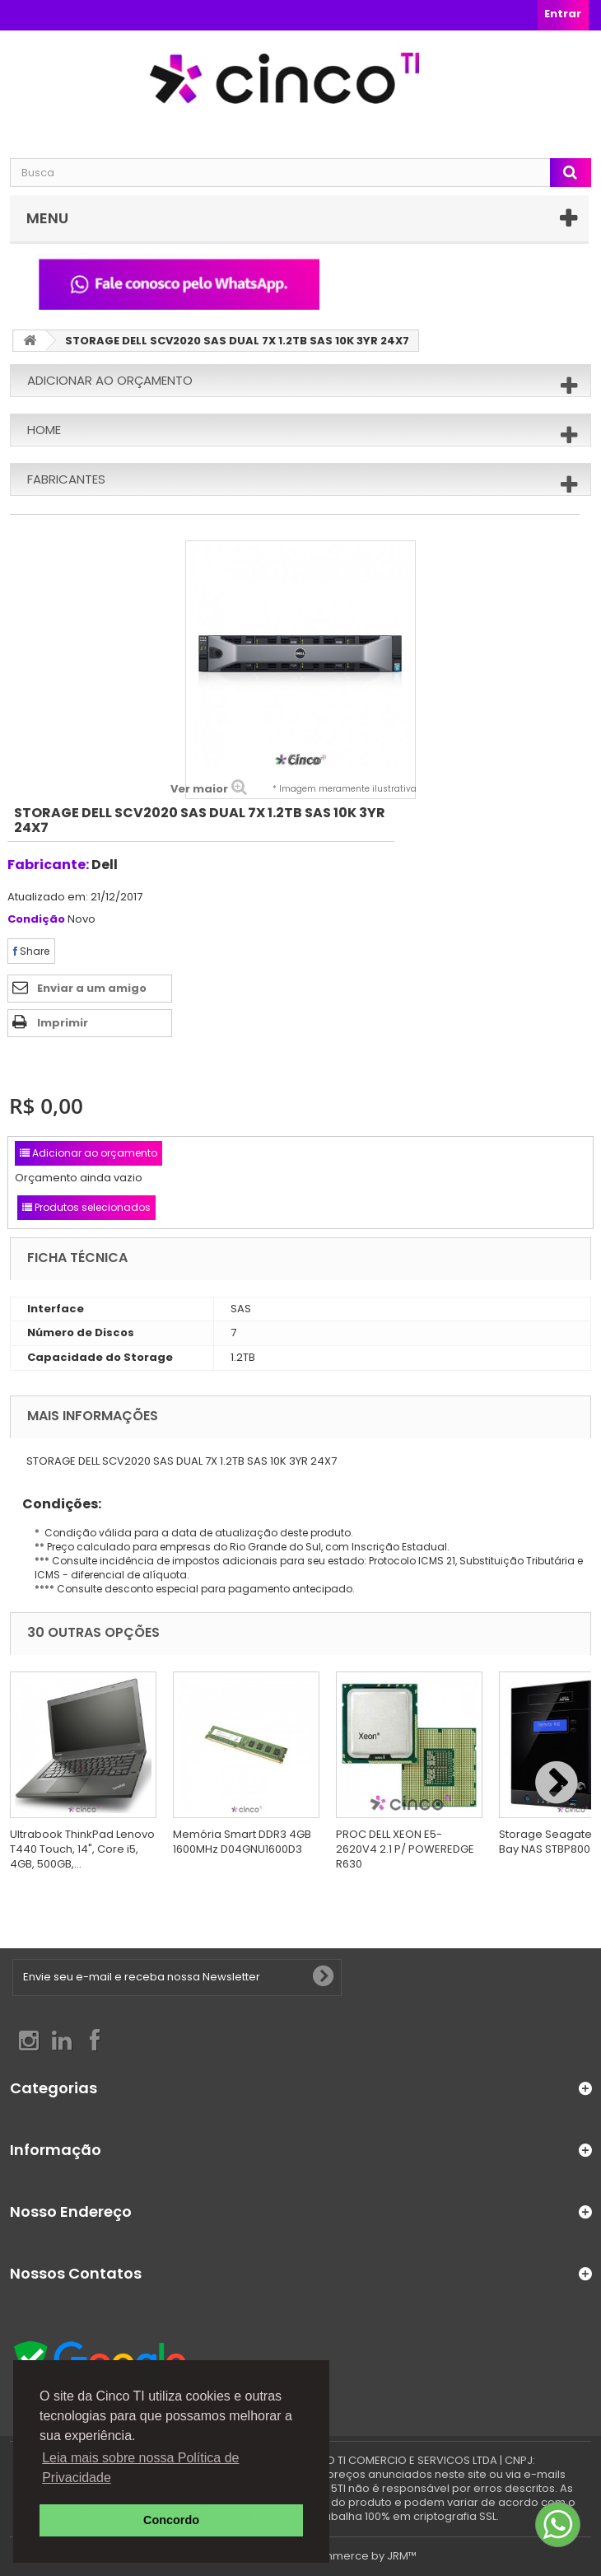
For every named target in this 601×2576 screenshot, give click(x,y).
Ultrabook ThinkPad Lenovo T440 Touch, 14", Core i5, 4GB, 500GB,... (82, 1849)
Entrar (562, 13)
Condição (36, 920)
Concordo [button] (171, 2520)
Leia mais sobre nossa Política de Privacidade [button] (140, 2468)
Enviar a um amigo (92, 988)
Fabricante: (48, 864)
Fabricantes (66, 479)
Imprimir (62, 1023)
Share (31, 951)
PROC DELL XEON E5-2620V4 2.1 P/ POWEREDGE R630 (405, 1849)
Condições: (55, 1503)
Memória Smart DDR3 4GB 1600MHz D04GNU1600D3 (242, 1841)
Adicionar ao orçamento (110, 380)
